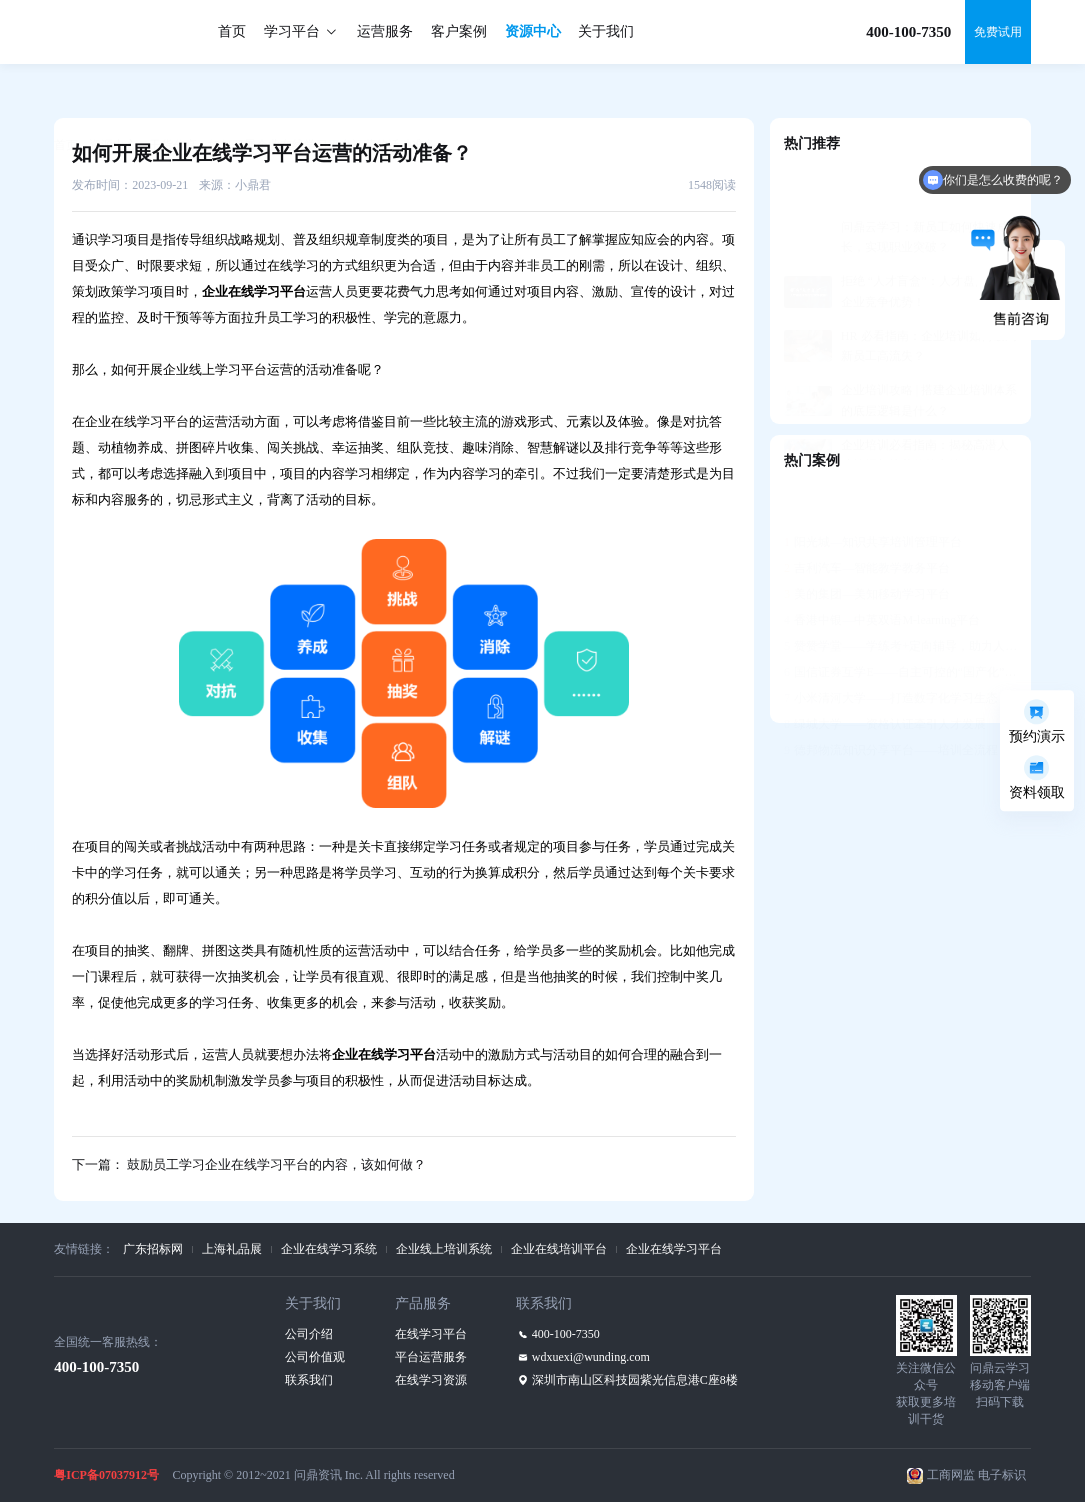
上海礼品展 (232, 1249)
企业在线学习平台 (674, 1249)
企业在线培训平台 (559, 1249)
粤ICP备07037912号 (106, 1475)
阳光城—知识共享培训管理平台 (873, 493)
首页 (232, 31)
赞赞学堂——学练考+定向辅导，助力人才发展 (900, 597)
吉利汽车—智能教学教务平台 (867, 519)
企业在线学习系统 (329, 1249)
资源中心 (533, 31)
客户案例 (459, 31)
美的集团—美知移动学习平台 (867, 545)
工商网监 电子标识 (976, 1475)
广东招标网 (153, 1249)
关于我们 (606, 31)
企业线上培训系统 (444, 1249)
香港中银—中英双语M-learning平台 (882, 571)
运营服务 (385, 31)
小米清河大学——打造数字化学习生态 (891, 649)
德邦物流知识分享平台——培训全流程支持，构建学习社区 (900, 701)
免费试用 (998, 32)
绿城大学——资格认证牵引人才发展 (885, 675)
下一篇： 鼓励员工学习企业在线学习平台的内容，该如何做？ (249, 1164)
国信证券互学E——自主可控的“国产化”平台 (900, 623)
